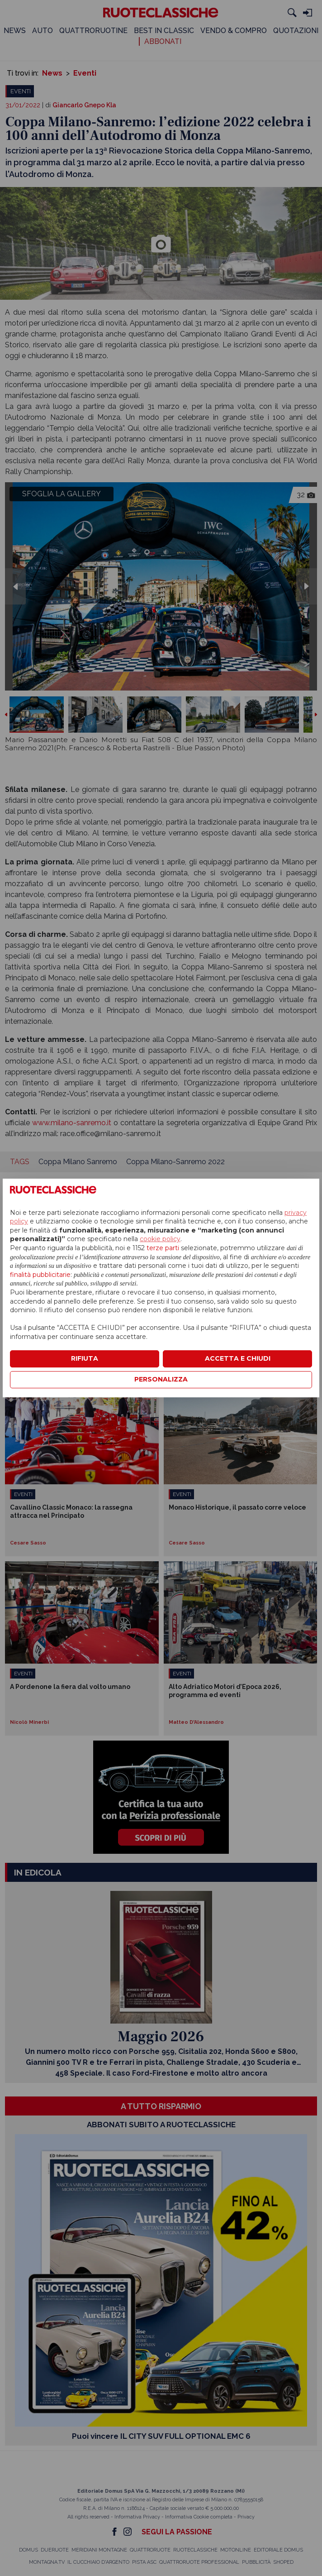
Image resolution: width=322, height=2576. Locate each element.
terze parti (163, 1248)
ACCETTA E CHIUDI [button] (237, 1358)
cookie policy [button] (160, 1239)
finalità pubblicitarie (40, 1275)
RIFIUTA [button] (84, 1358)
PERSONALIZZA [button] (161, 1379)
